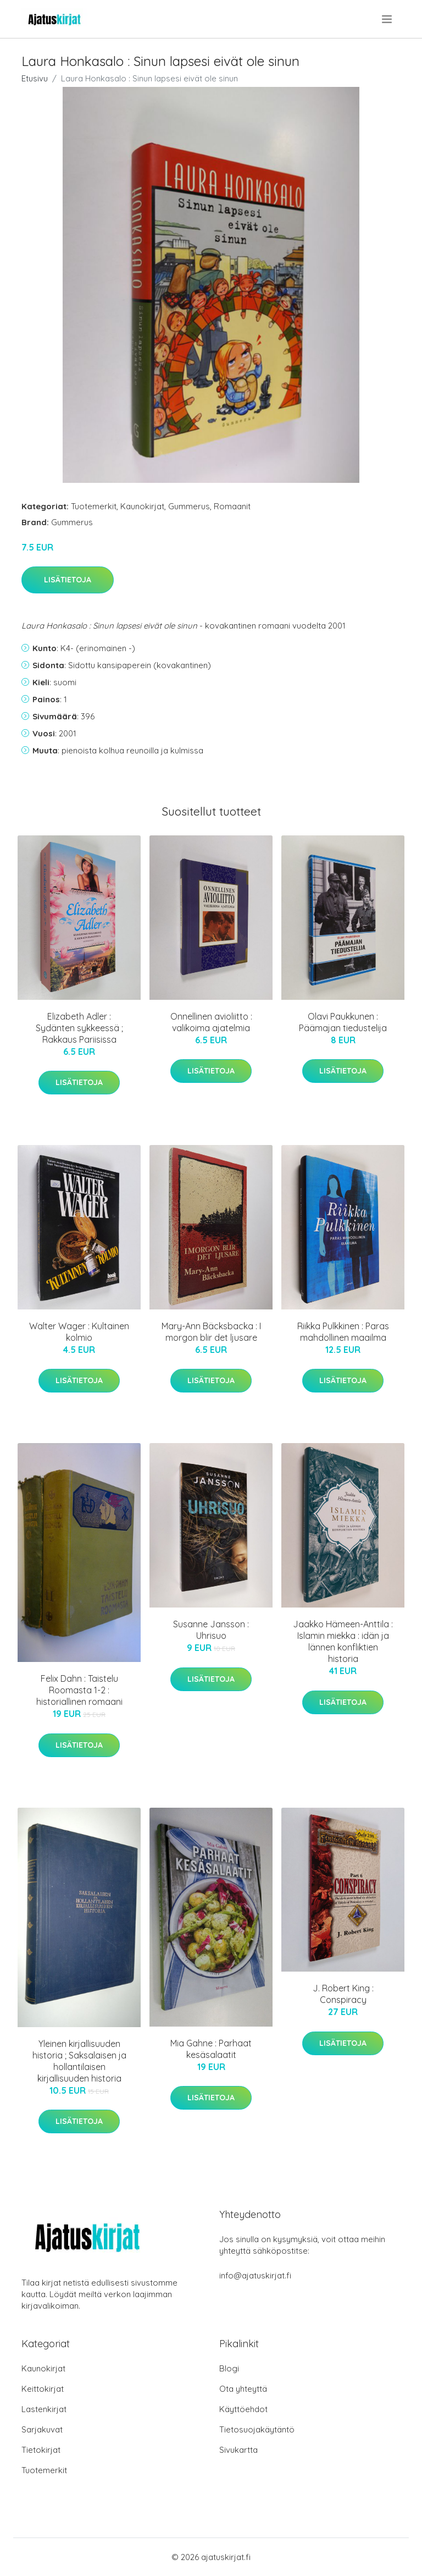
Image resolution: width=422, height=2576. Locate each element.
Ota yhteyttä (243, 2389)
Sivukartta (238, 2450)
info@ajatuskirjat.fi (255, 2275)
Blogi (229, 2368)
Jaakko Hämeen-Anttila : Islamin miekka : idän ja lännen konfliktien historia (343, 1641)
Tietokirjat (40, 2450)
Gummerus (189, 506)
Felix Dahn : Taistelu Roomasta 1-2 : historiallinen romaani (79, 1690)
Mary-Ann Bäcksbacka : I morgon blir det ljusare (211, 1331)
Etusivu (34, 78)
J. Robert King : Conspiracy (343, 1994)
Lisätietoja (67, 580)
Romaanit (232, 506)
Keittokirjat (42, 2389)
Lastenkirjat (43, 2409)
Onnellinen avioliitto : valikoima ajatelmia (211, 1022)
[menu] (388, 19)
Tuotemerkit (93, 506)
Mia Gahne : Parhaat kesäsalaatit (211, 2049)
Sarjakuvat (42, 2429)
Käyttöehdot (243, 2409)
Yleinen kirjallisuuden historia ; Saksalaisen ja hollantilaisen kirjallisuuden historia (79, 2061)
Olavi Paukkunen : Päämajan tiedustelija (343, 1022)
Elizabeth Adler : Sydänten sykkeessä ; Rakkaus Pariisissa (79, 1028)
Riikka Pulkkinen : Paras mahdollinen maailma (343, 1331)
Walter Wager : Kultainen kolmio (79, 1331)
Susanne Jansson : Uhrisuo (211, 1630)
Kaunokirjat (142, 506)
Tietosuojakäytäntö (257, 2429)
